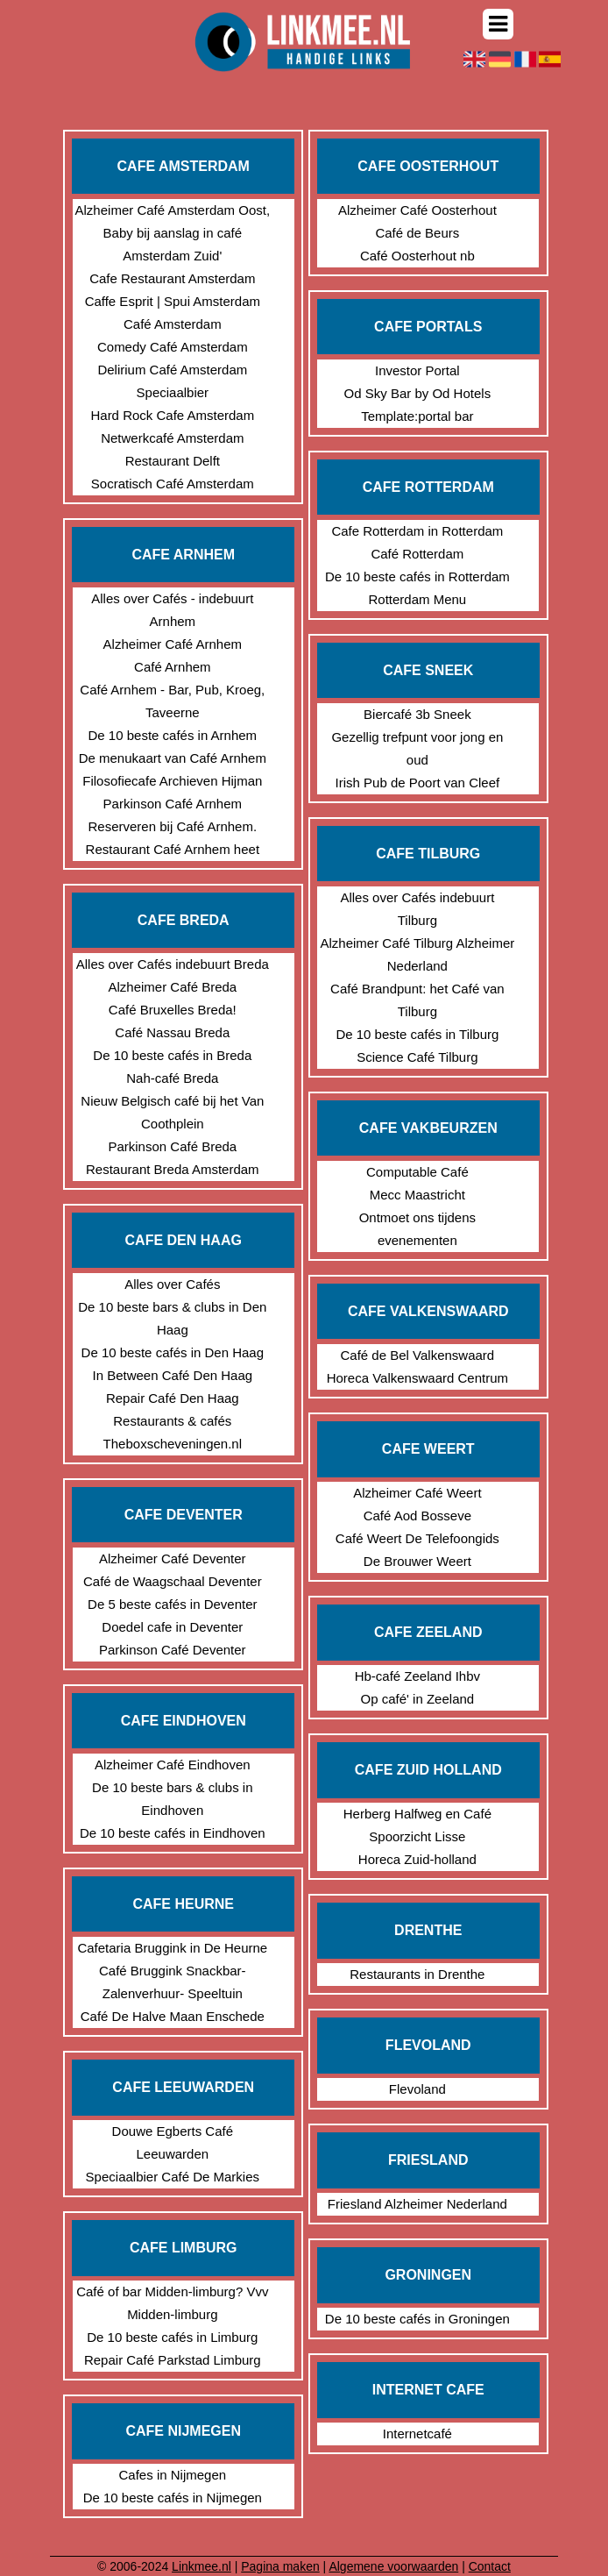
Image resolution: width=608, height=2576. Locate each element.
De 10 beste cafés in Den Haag (172, 1352)
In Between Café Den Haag (173, 1375)
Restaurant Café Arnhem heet (172, 849)
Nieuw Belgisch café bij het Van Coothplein (172, 1112)
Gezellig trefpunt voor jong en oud (417, 748)
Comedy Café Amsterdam (172, 346)
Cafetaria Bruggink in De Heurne (172, 1947)
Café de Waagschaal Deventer (172, 1581)
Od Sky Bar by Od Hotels (417, 393)
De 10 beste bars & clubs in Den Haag (172, 1318)
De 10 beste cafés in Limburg (172, 2337)
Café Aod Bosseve (417, 1515)
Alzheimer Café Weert (417, 1492)
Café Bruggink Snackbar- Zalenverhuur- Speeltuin (172, 1982)
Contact (490, 2566)
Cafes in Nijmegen (173, 2474)
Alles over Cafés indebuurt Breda (172, 964)
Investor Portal (417, 370)
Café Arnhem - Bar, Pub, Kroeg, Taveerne (172, 701)
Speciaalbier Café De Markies (172, 2176)
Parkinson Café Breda (172, 1146)
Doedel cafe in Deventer (172, 1626)
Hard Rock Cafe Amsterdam (172, 415)
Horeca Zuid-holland (417, 1859)
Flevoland (417, 2088)
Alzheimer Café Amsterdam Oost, (173, 210)
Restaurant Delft (172, 460)
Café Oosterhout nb (417, 255)
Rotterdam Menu (417, 599)
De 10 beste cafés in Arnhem (173, 735)
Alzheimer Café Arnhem (172, 644)
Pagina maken (280, 2566)
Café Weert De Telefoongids (417, 1538)
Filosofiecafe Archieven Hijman (172, 780)
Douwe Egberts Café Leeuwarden (172, 2142)
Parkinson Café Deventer (172, 1649)
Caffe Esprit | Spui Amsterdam (172, 301)
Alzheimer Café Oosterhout (417, 210)
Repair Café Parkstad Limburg (172, 2359)
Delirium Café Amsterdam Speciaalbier (172, 381)
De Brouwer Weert (417, 1561)
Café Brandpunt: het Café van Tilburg (417, 1000)
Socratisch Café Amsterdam (172, 483)
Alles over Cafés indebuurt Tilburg (417, 909)
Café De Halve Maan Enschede (173, 2016)
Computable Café (417, 1171)
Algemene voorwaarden (393, 2566)
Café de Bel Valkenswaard (418, 1355)
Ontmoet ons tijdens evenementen (417, 1229)
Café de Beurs (417, 232)
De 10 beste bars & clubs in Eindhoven (172, 1799)
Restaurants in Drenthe (417, 1974)
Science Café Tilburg (417, 1057)
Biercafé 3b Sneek (417, 714)
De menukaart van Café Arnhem (172, 758)
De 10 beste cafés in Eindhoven (172, 1832)
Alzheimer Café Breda (172, 986)
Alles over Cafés (172, 1284)
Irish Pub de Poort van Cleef (418, 782)
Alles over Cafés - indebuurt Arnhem (172, 610)
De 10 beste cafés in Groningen (417, 2318)
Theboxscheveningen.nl (172, 1443)
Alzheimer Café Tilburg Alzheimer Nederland (417, 954)
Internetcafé (417, 2433)
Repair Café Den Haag (172, 1398)
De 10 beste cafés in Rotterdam (417, 576)
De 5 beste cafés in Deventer (172, 1604)
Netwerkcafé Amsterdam (172, 438)
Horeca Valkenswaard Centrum (417, 1377)
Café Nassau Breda (172, 1032)
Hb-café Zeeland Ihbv (417, 1676)
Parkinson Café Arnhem (172, 803)
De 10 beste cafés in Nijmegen (172, 2497)
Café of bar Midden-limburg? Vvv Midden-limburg (172, 2303)
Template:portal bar (417, 416)
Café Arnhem (172, 666)
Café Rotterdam (417, 553)
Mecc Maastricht (417, 1194)
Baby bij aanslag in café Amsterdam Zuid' (172, 244)
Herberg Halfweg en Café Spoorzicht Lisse (417, 1825)
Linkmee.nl (201, 2566)
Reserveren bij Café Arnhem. (173, 826)
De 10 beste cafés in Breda (172, 1055)
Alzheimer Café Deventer (172, 1558)
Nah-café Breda (172, 1078)
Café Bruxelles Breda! (173, 1009)
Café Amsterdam (173, 324)
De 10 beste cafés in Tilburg (417, 1034)
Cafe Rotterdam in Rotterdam (417, 530)
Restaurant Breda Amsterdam (172, 1169)
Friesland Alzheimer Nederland (417, 2203)
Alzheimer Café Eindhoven (173, 1764)
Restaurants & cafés (172, 1420)
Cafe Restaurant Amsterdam (172, 278)
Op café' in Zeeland (418, 1698)
